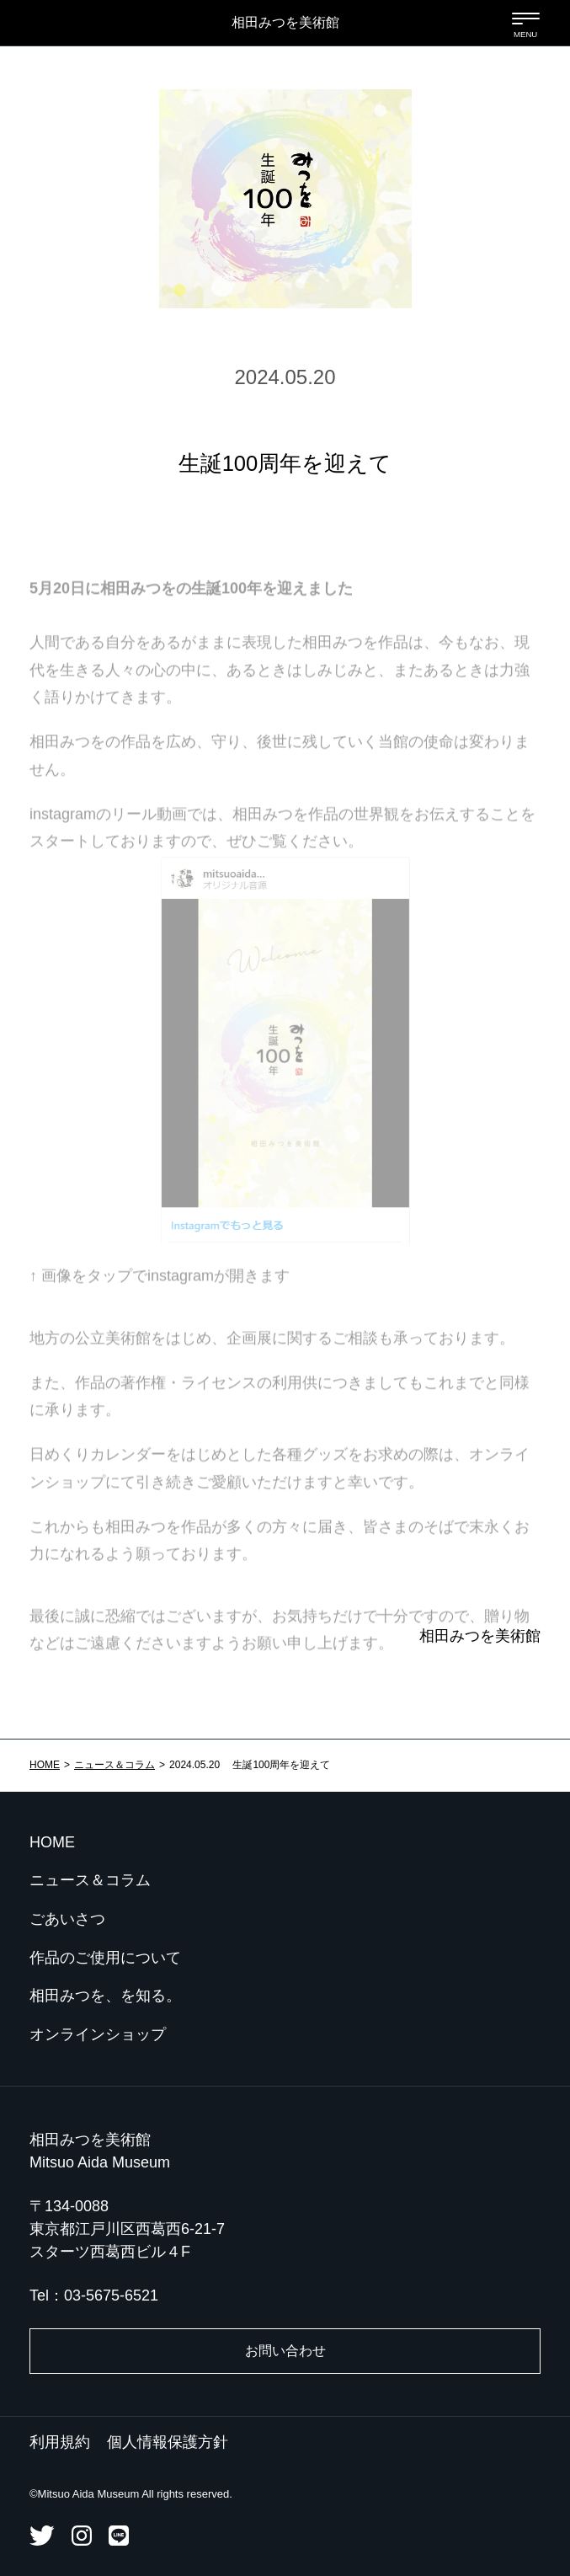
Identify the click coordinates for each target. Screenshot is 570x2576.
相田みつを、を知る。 (105, 1995)
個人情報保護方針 (167, 2442)
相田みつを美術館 (285, 22)
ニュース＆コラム (114, 1765)
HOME (44, 1765)
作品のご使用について (105, 1957)
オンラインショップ (97, 2034)
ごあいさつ (67, 1919)
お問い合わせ (285, 2351)
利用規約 (59, 2442)
